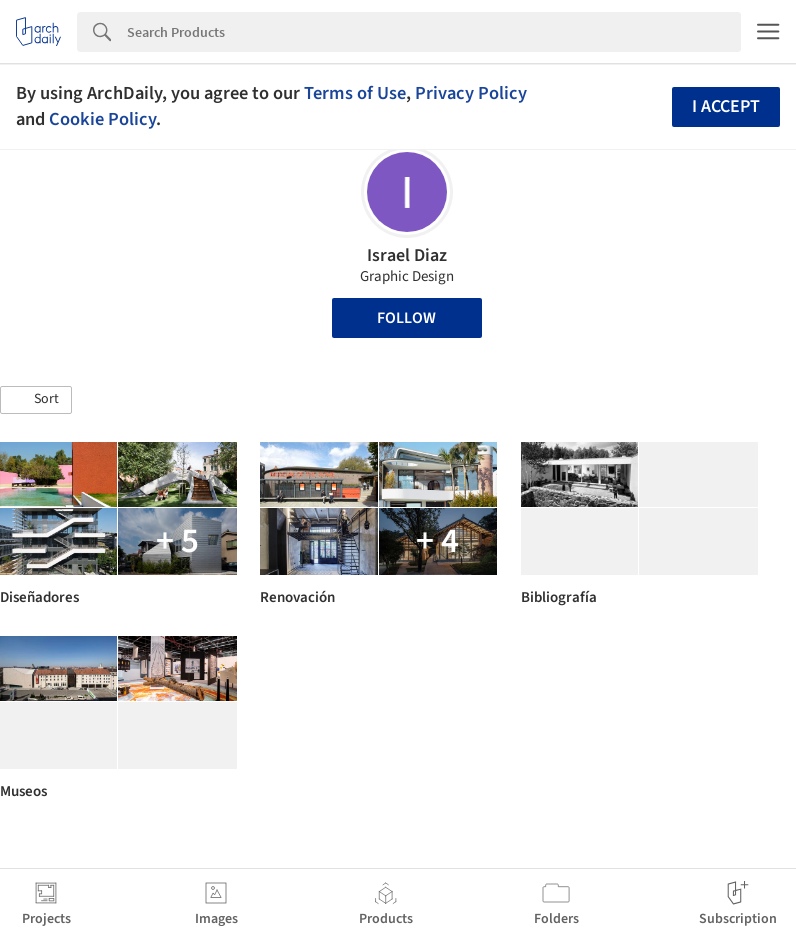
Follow (406, 318)
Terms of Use (355, 93)
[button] (36, 400)
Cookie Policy (102, 119)
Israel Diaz (407, 255)
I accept (726, 106)
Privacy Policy (471, 93)
